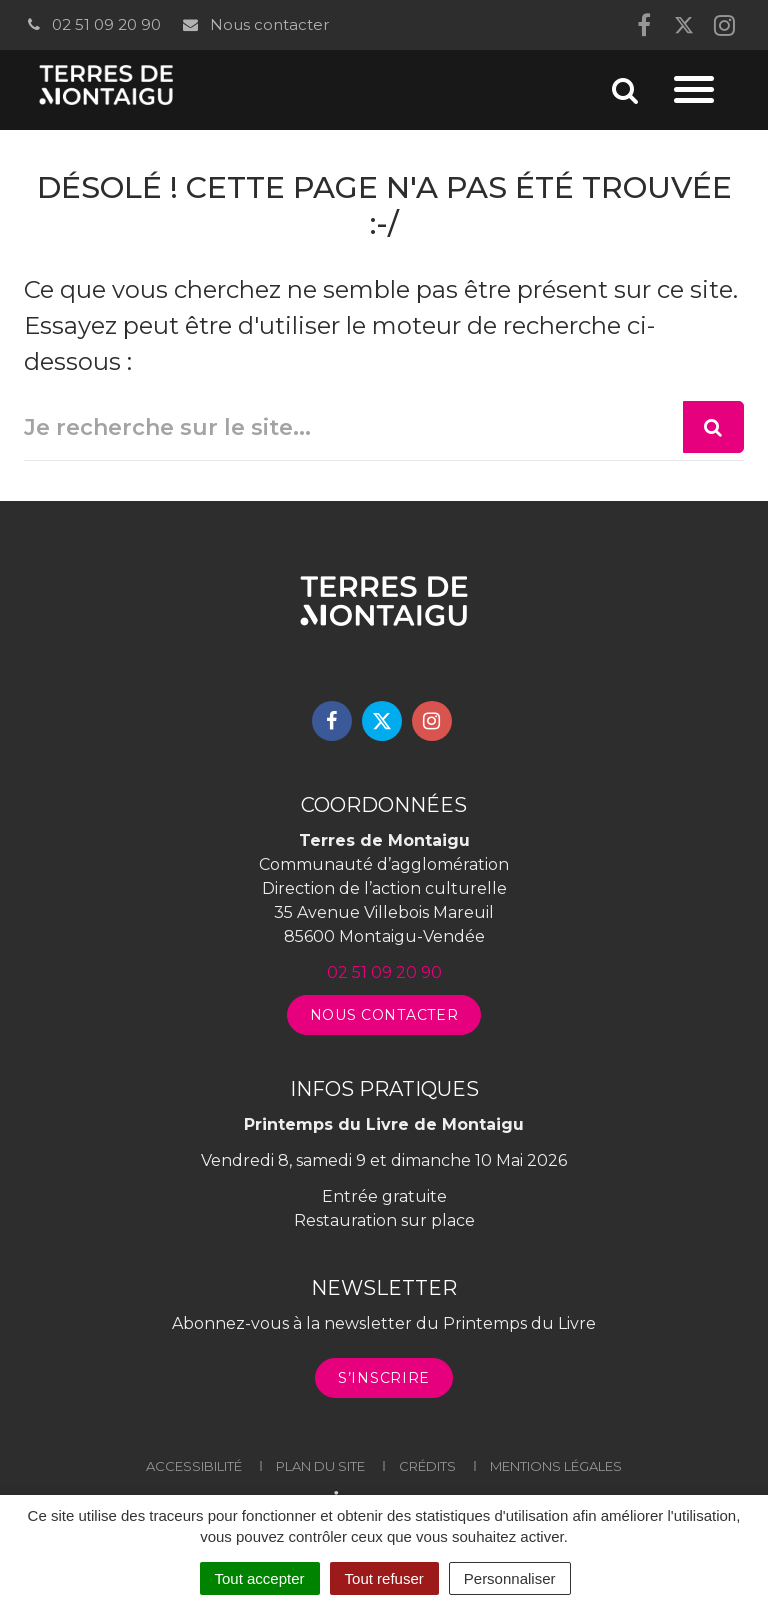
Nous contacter (254, 24)
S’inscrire (384, 1378)
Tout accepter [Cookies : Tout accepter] (260, 1578)
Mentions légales (556, 1466)
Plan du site (320, 1466)
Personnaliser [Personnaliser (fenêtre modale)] (510, 1578)
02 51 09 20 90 (92, 24)
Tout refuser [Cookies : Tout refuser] (384, 1578)
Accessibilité (194, 1466)
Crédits (427, 1466)
